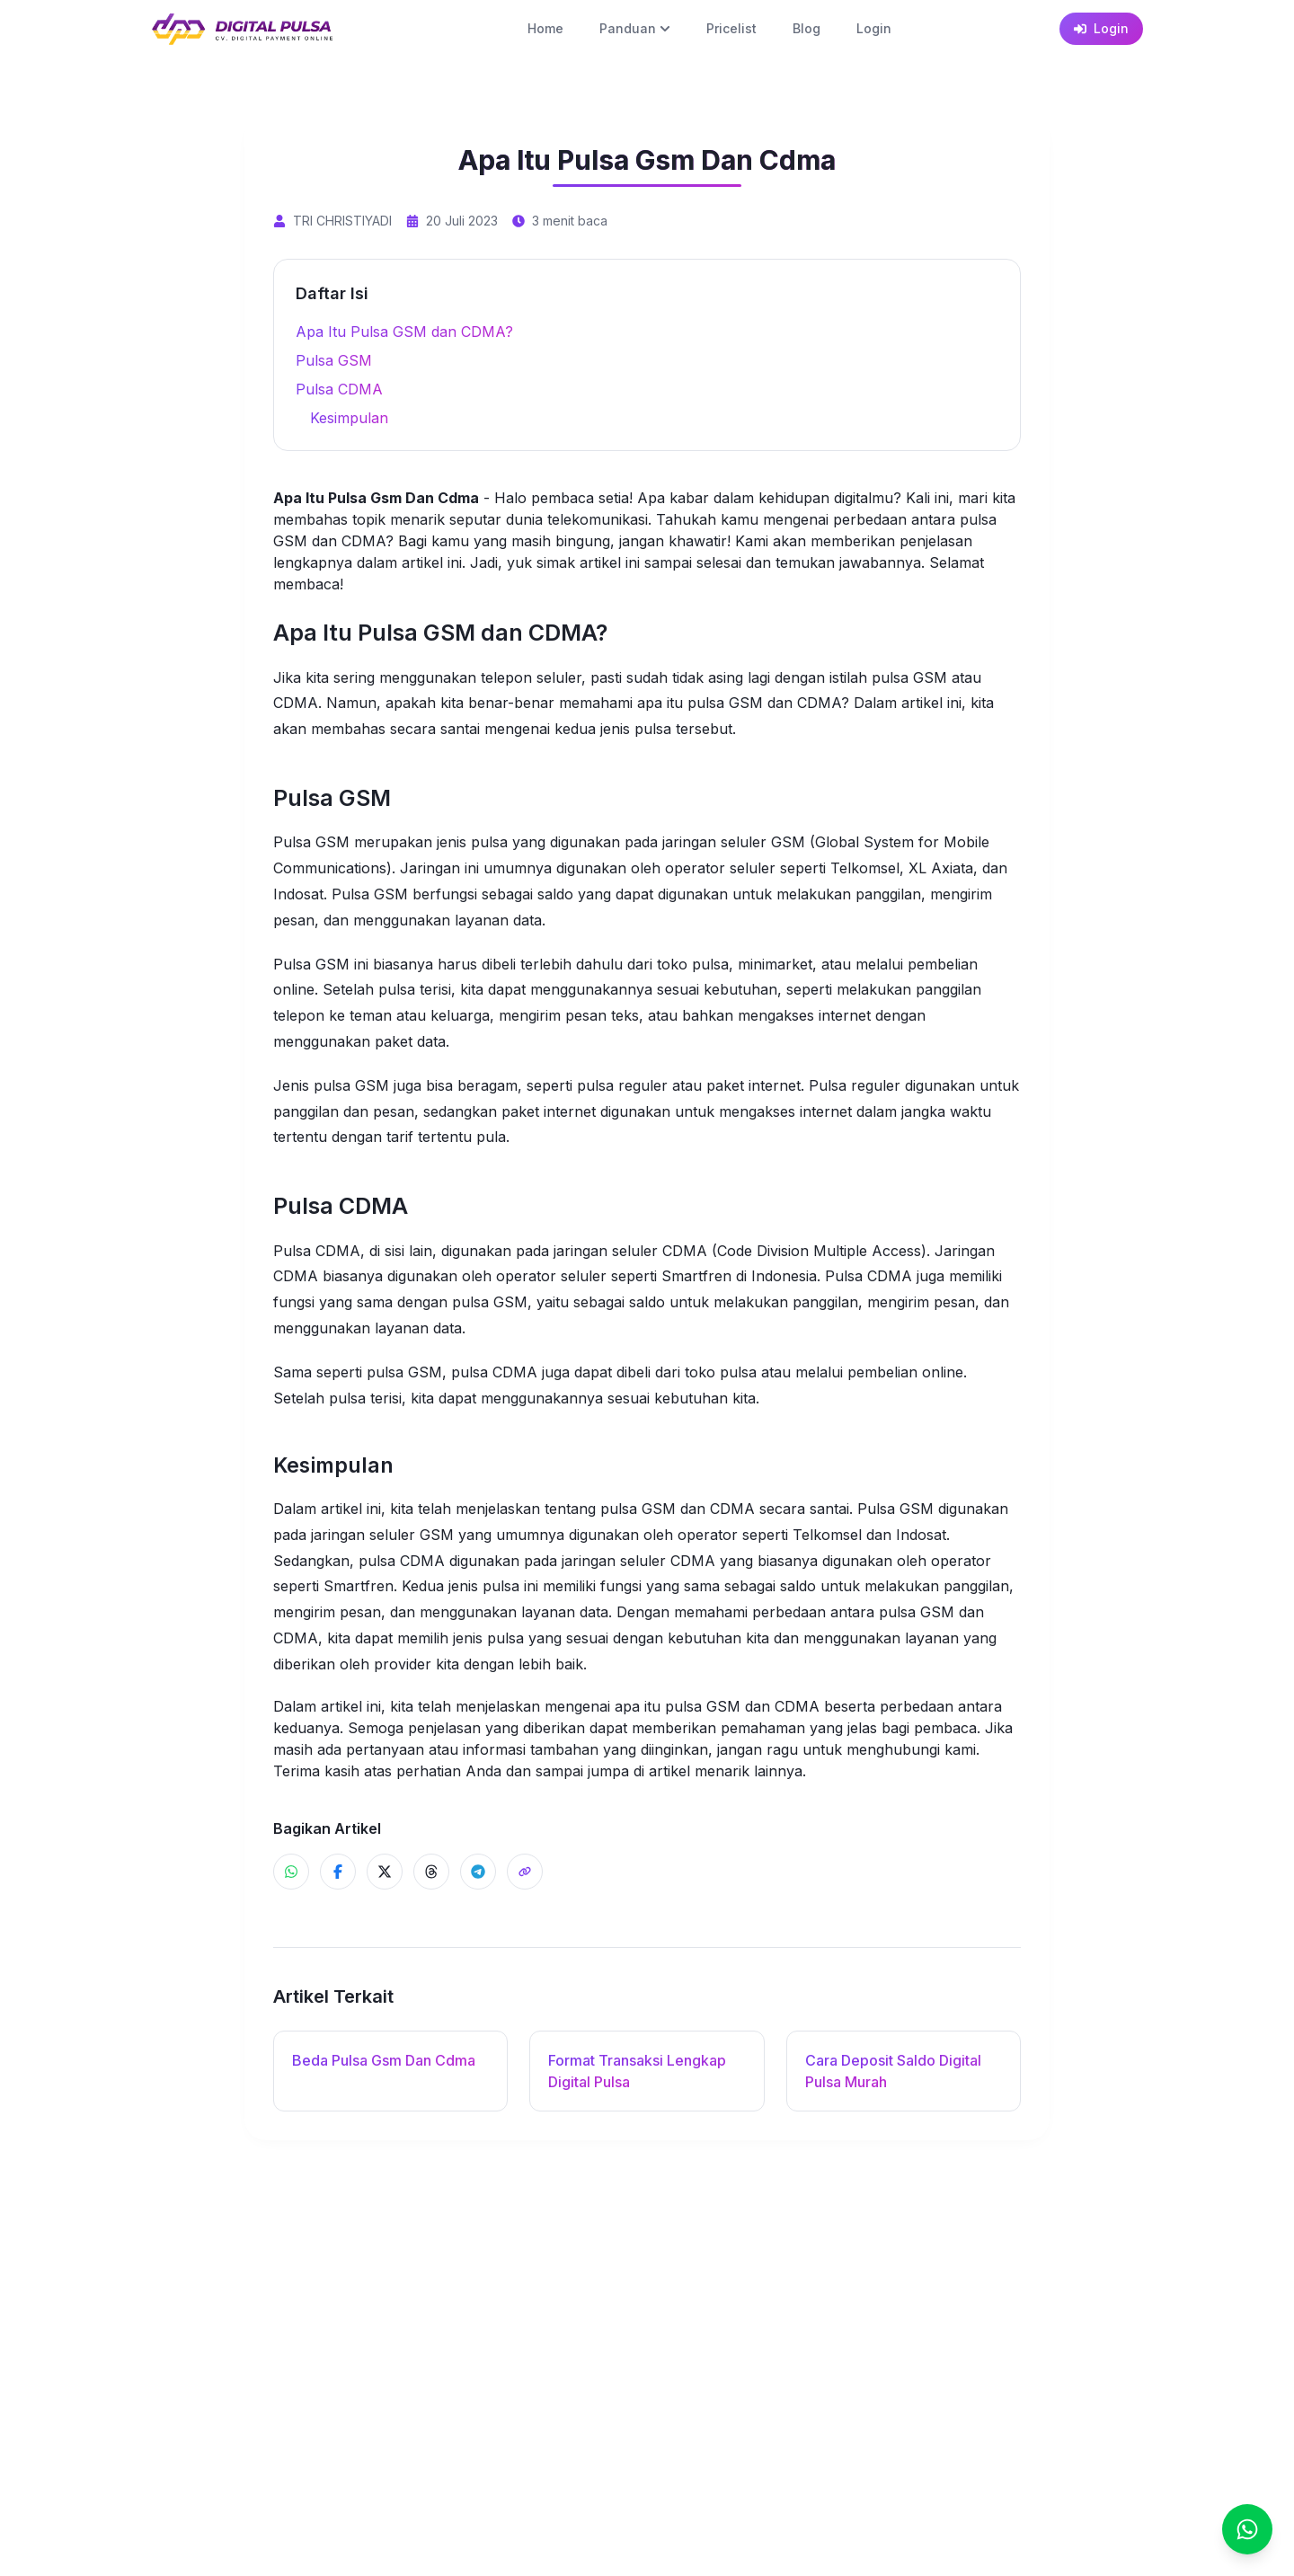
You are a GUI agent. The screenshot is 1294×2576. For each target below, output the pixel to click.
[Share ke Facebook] (338, 1872)
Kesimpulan (349, 418)
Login (873, 28)
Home (545, 28)
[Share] (525, 1872)
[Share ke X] (385, 1872)
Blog (806, 28)
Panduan (634, 28)
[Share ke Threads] (431, 1872)
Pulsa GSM (334, 360)
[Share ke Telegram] (478, 1872)
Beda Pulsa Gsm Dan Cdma (383, 2060)
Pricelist (731, 28)
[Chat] (1247, 2529)
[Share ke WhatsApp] (291, 1872)
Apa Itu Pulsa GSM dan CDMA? (404, 332)
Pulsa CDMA (339, 389)
